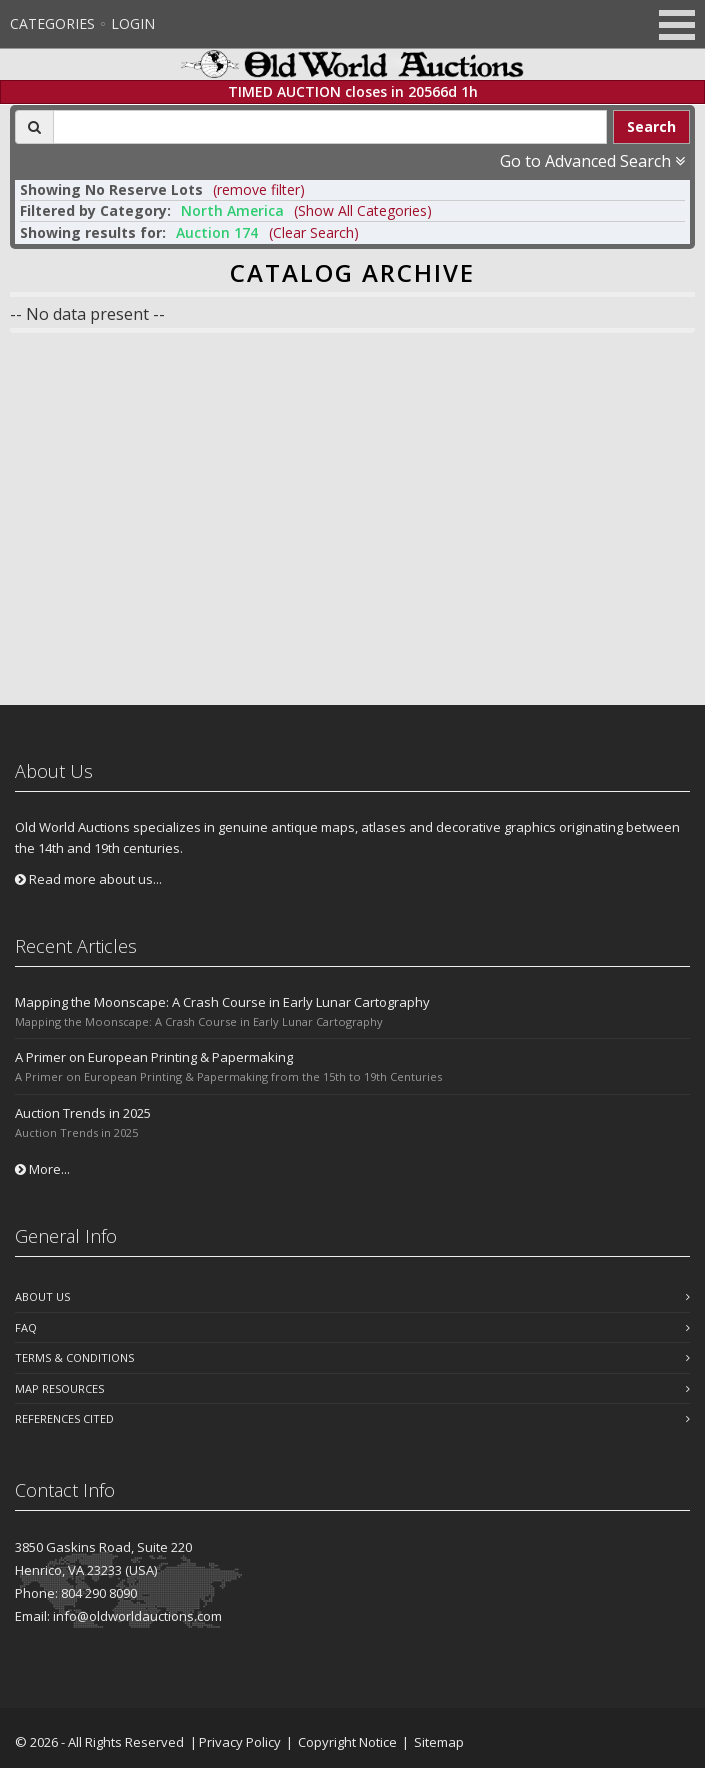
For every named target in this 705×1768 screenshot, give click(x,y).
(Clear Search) (314, 232)
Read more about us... (88, 879)
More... (42, 1169)
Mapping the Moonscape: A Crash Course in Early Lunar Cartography (222, 1002)
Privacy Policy (240, 1742)
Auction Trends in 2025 (83, 1113)
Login (133, 23)
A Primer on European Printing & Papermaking (154, 1057)
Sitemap (439, 1742)
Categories (52, 23)
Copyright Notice (347, 1742)
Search (651, 126)
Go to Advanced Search (592, 161)
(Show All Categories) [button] (363, 210)
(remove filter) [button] (259, 189)
